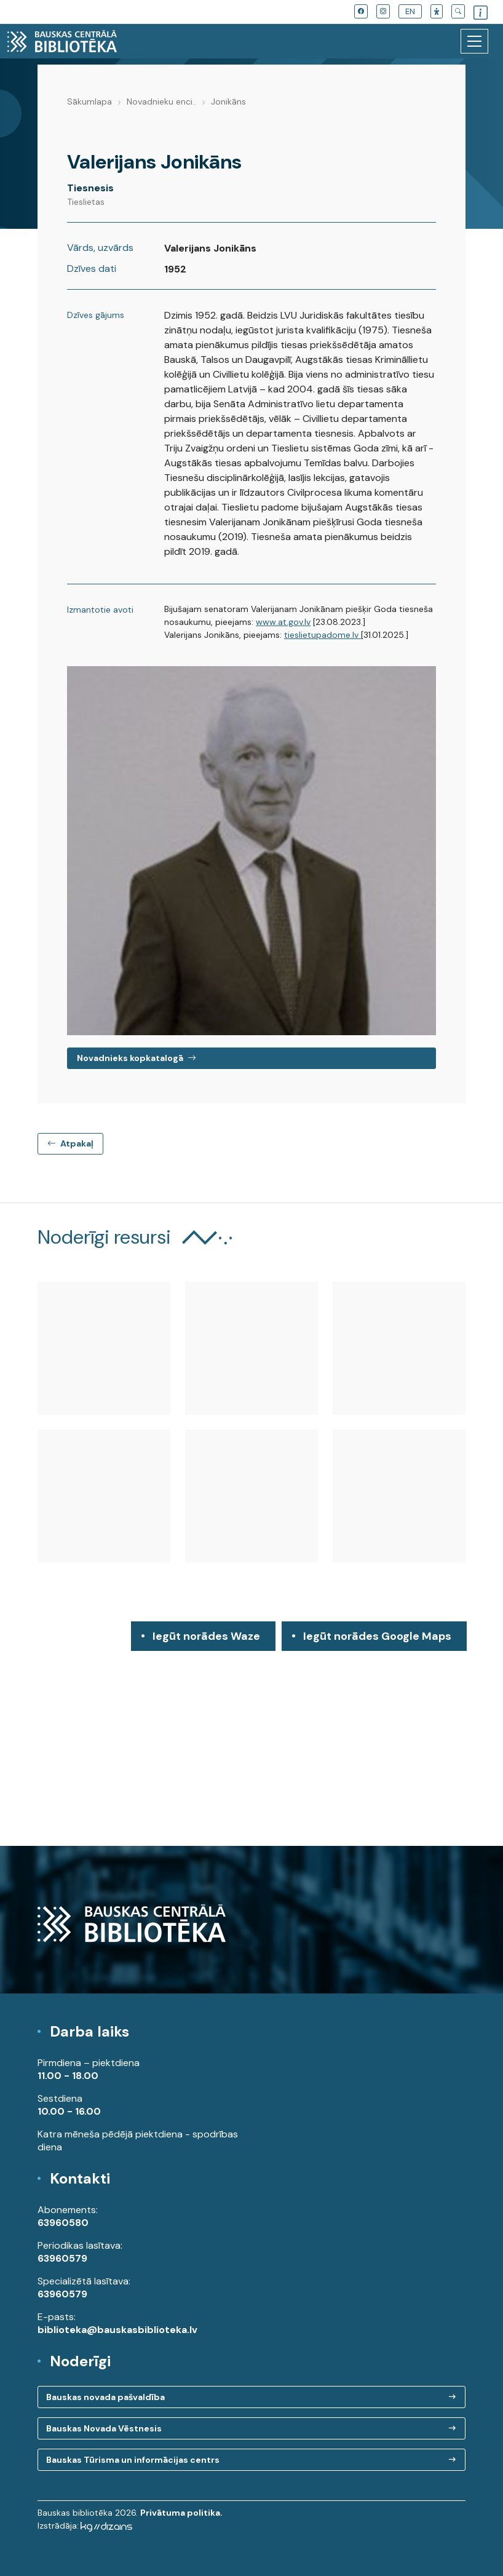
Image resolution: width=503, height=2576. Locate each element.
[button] (436, 11)
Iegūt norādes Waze (206, 1636)
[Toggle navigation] (474, 41)
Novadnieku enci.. (161, 101)
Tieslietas (86, 201)
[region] (251, 1733)
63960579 (62, 2258)
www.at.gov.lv (283, 621)
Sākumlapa (89, 101)
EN (410, 11)
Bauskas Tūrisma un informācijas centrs (133, 2459)
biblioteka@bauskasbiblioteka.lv (117, 2329)
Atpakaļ (70, 1143)
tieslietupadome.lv (322, 634)
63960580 (63, 2222)
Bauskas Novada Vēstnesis (104, 2428)
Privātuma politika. (181, 2512)
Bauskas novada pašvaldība (105, 2397)
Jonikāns (228, 101)
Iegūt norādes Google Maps (377, 1640)
